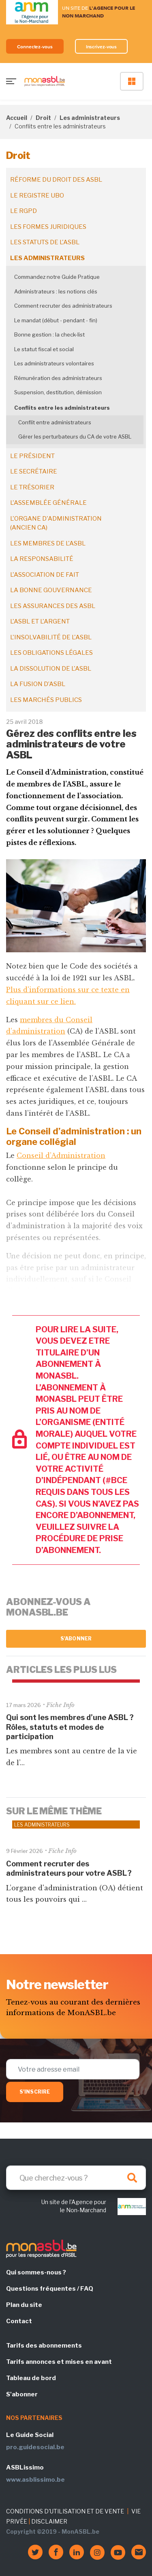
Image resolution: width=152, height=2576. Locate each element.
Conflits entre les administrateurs (62, 407)
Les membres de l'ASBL (48, 543)
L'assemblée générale (48, 502)
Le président (32, 456)
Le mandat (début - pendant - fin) (55, 320)
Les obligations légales (51, 652)
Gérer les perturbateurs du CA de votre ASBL (74, 436)
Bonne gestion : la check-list (49, 334)
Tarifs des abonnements (44, 2345)
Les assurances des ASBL (52, 606)
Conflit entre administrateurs (54, 422)
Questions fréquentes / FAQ (49, 2288)
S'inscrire (34, 2092)
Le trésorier (32, 487)
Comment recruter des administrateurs (63, 305)
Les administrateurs (90, 117)
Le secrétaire (33, 471)
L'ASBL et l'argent (40, 621)
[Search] (76, 2177)
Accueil (16, 117)
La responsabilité (41, 559)
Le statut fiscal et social (44, 349)
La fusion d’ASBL (37, 684)
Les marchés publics (46, 700)
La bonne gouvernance (51, 590)
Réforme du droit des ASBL (56, 179)
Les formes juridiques (48, 226)
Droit (43, 117)
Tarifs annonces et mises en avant (59, 2361)
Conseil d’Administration (61, 1155)
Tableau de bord (31, 2378)
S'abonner (76, 1639)
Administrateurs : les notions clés (55, 291)
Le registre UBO (37, 195)
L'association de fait (44, 574)
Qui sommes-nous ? (36, 2272)
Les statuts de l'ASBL (44, 242)
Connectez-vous (35, 46)
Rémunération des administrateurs (58, 378)
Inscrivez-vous (101, 46)
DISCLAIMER (49, 2521)
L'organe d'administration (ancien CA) (56, 523)
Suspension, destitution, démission (58, 392)
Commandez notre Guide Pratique (57, 277)
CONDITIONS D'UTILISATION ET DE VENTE (65, 2511)
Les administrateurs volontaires (54, 363)
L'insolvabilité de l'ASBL (51, 637)
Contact (19, 2321)
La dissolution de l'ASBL (50, 668)
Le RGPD (23, 211)
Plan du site (24, 2305)
